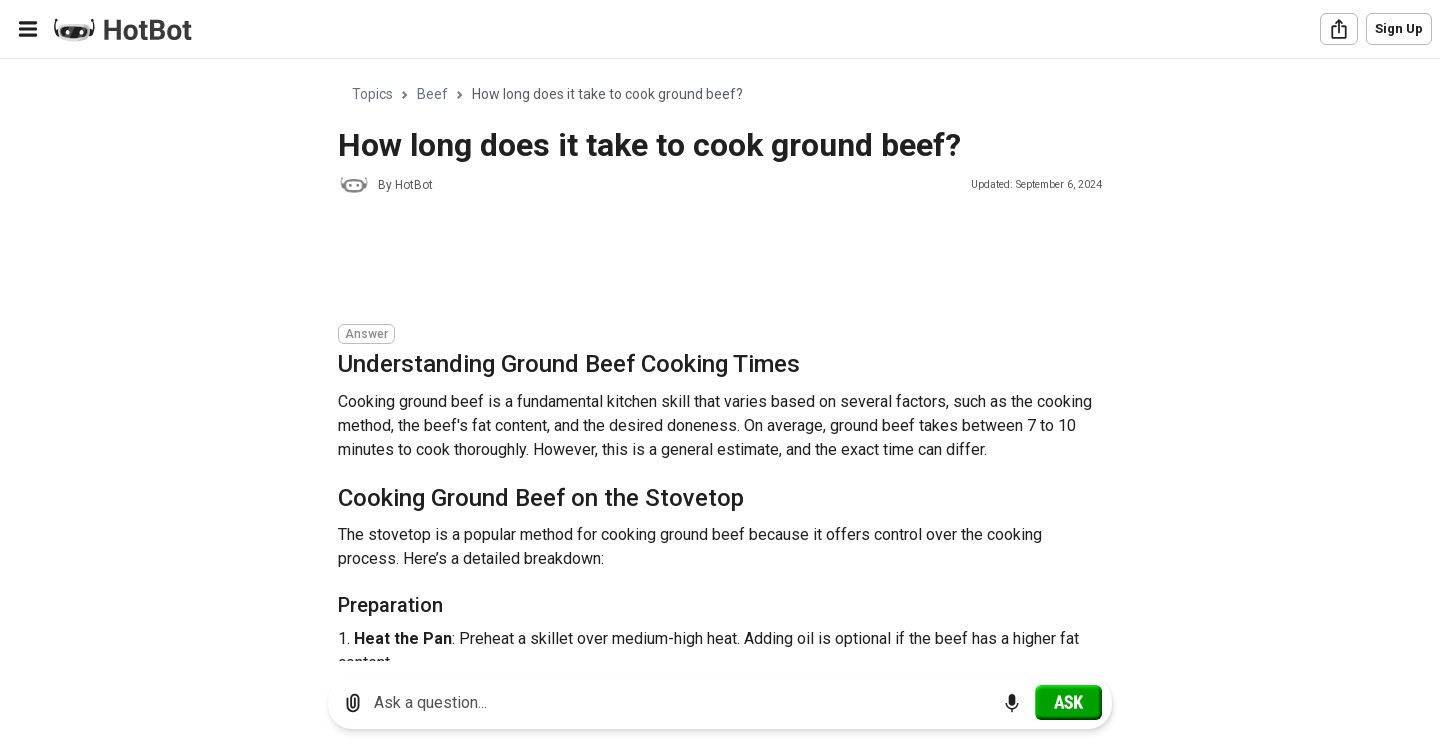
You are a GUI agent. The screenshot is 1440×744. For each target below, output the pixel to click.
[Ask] (1068, 702)
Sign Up (1399, 28)
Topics (372, 94)
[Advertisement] (702, 262)
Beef (432, 94)
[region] (720, 360)
